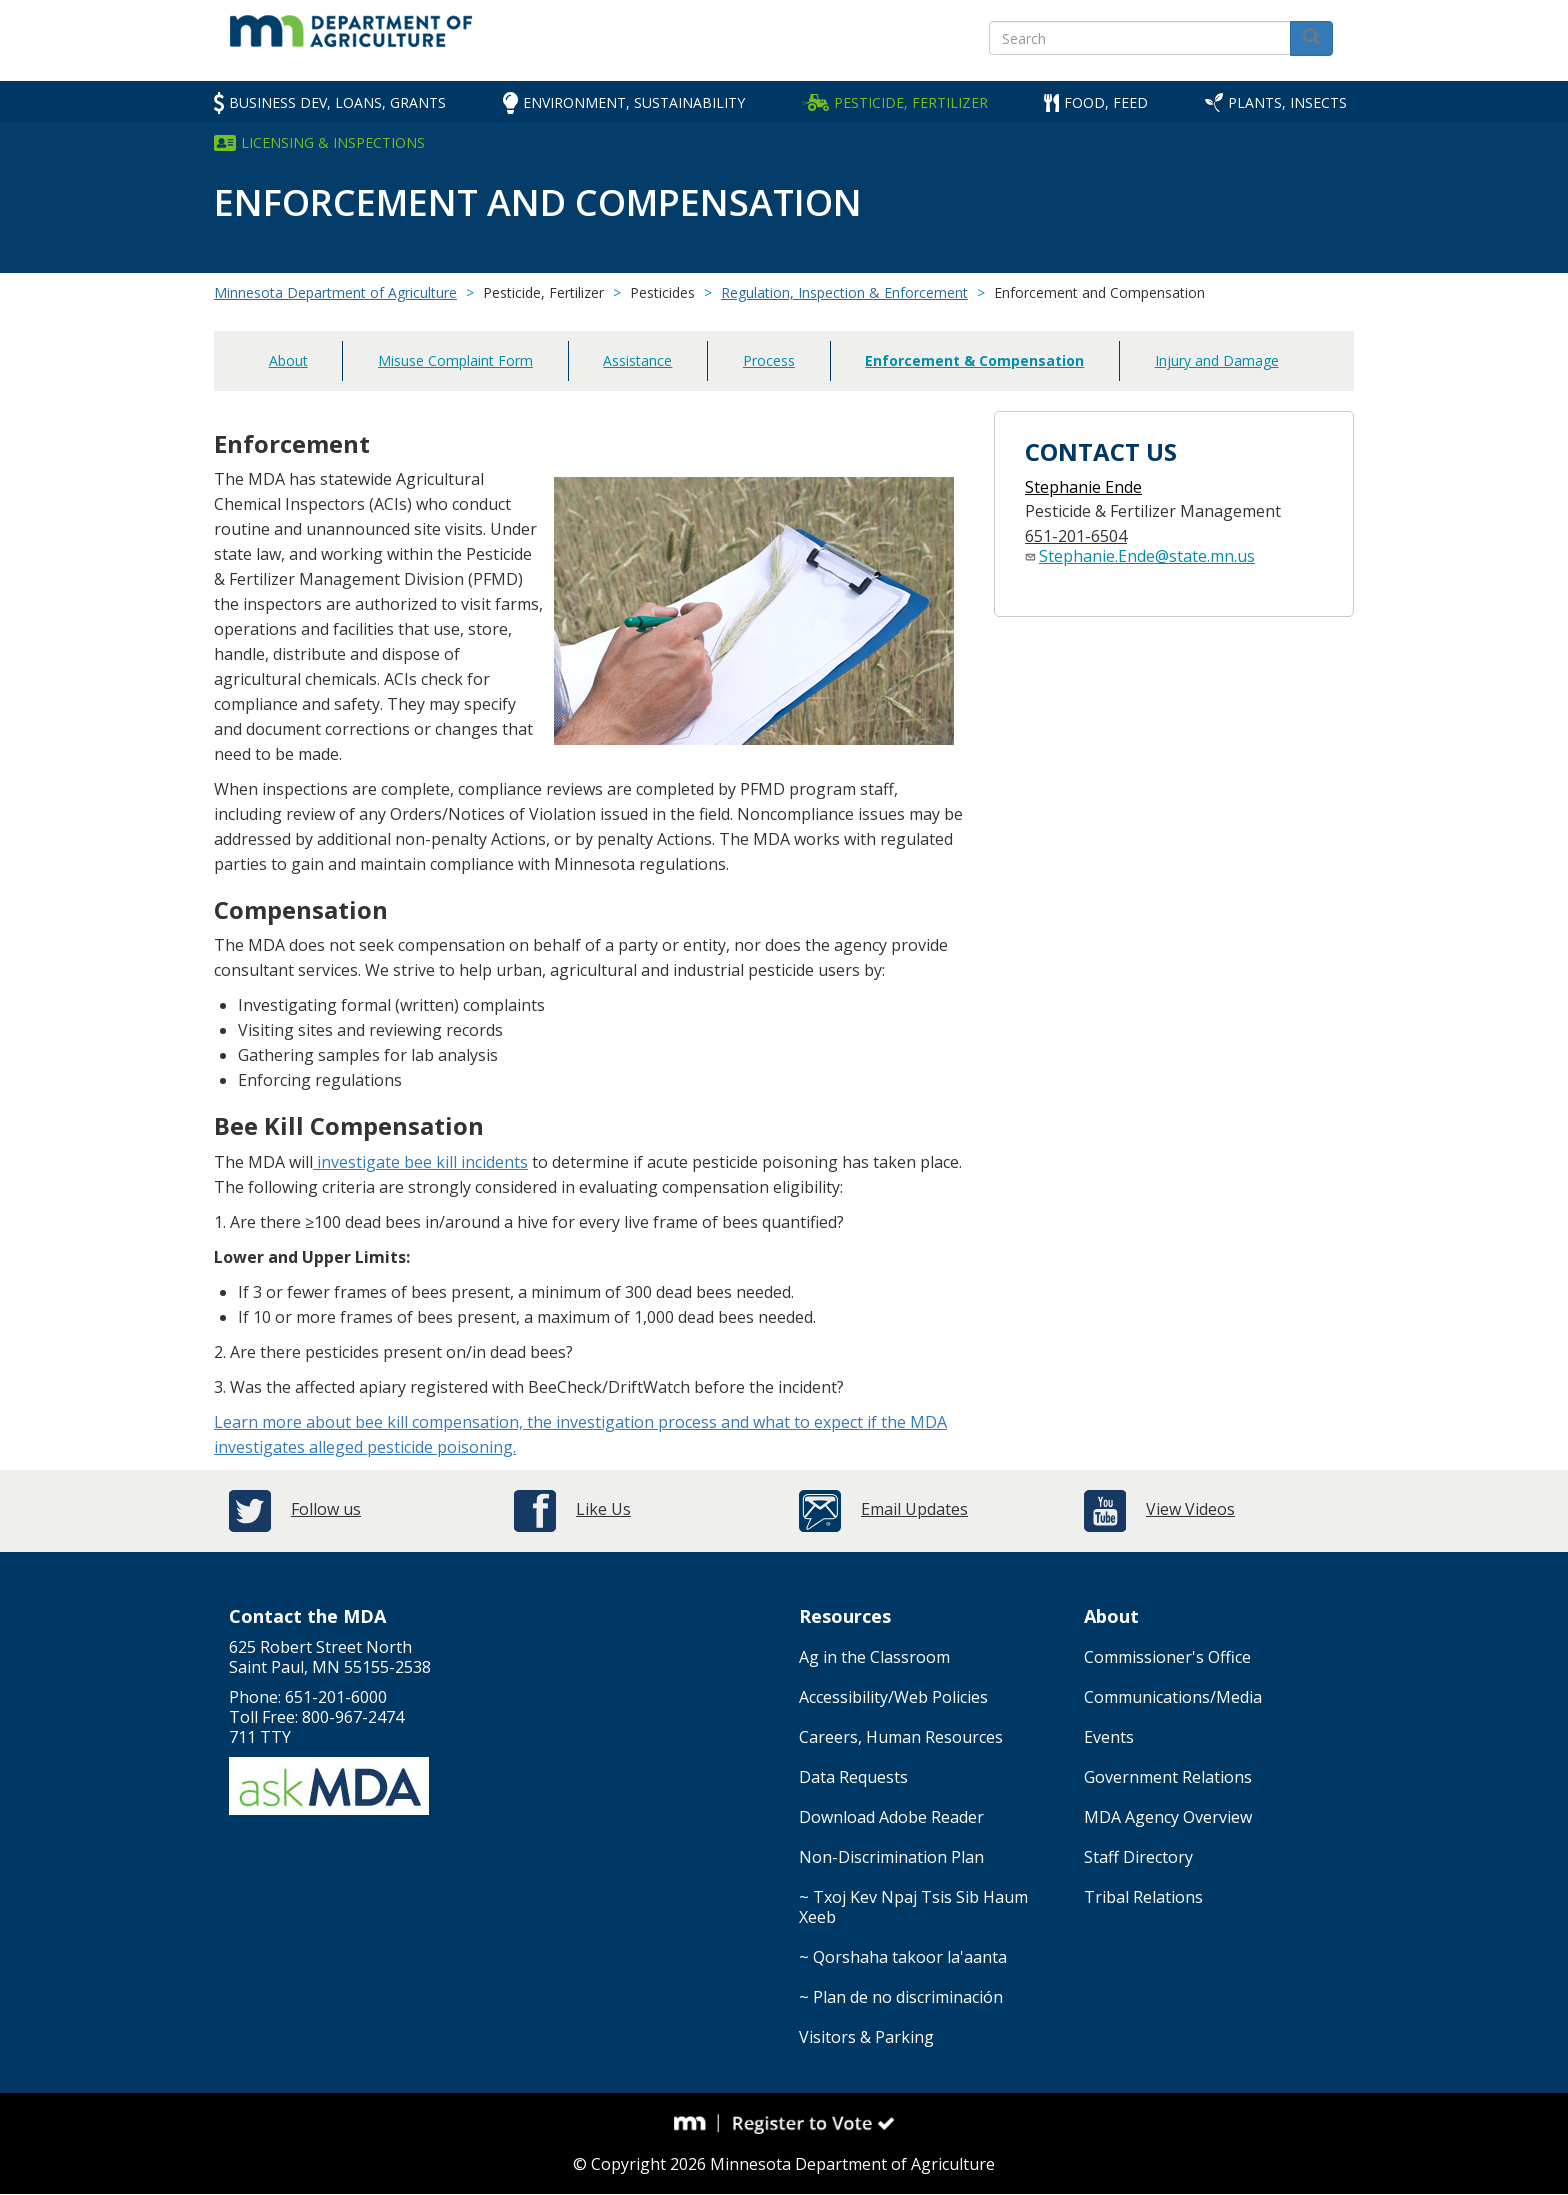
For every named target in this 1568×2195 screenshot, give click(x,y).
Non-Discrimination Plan (891, 1857)
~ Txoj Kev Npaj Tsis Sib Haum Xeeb (913, 1907)
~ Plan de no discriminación (901, 1997)
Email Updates (914, 1509)
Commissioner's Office (1167, 1657)
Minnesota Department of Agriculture (335, 292)
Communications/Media (1173, 1697)
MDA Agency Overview (1168, 1817)
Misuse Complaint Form (455, 360)
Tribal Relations (1143, 1897)
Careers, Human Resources (901, 1737)
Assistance (637, 360)
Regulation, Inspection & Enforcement (844, 292)
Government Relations (1168, 1777)
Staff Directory (1138, 1857)
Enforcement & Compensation (974, 360)
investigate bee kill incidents (420, 1162)
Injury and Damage (1217, 360)
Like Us (603, 1509)
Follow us (326, 1509)
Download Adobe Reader (891, 1817)
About (288, 360)
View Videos (1190, 1509)
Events (1109, 1737)
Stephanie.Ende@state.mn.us (1147, 556)
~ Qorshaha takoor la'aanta (903, 1957)
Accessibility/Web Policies (893, 1697)
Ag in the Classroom (874, 1657)
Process (769, 360)
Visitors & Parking (866, 2037)
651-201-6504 (1076, 536)
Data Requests (853, 1777)
